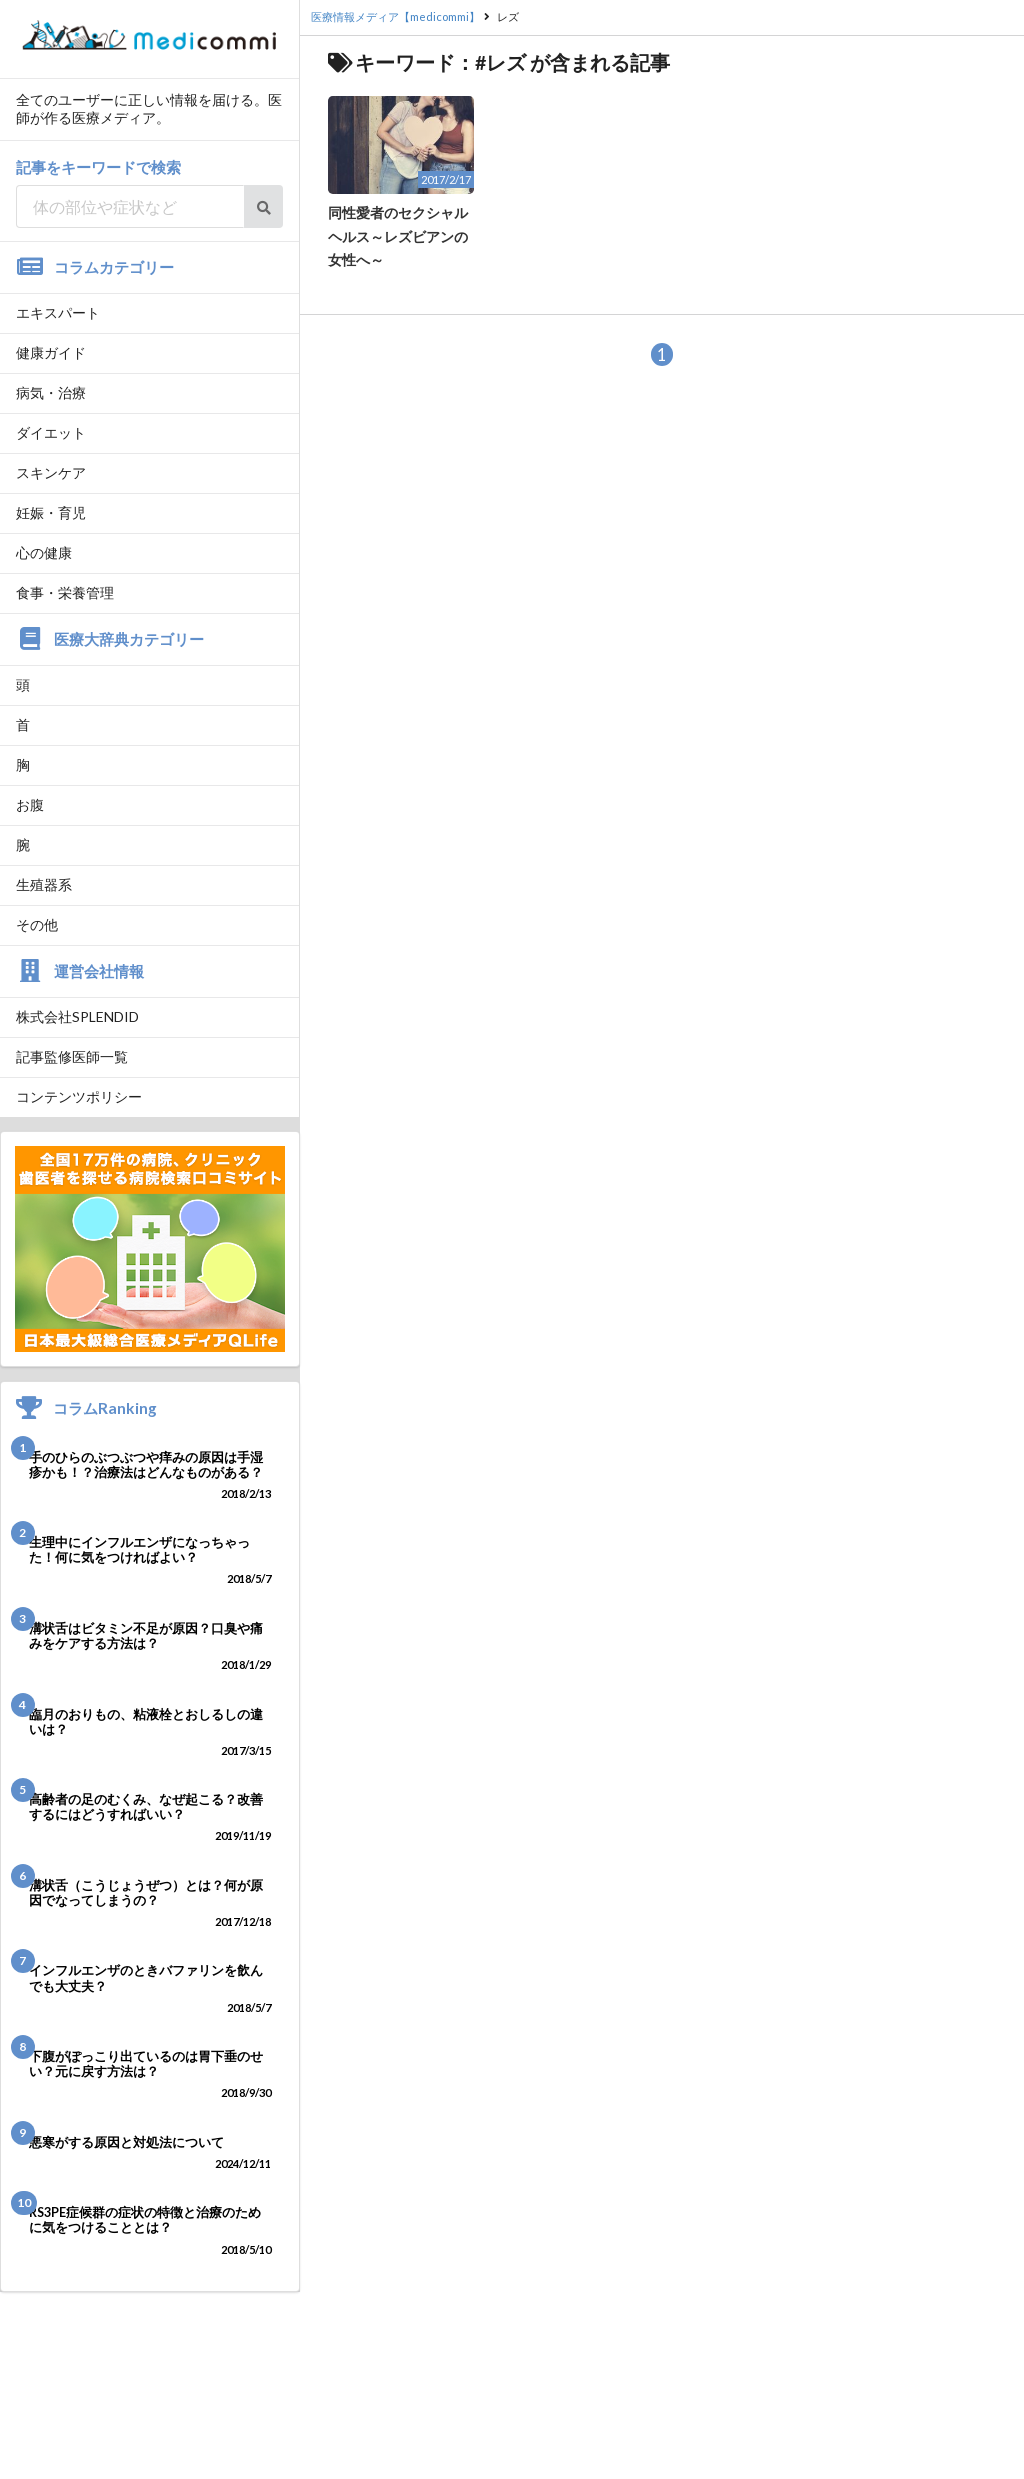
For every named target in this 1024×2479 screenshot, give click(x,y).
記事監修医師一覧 (72, 1056)
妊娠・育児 (51, 512)
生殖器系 (44, 884)
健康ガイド (51, 352)
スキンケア (51, 472)
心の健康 (44, 552)
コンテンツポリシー (79, 1096)
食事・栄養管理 (65, 592)
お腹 (30, 804)
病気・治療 (51, 392)
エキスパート (58, 312)
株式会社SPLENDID (77, 1016)
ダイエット (51, 432)
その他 (37, 924)
